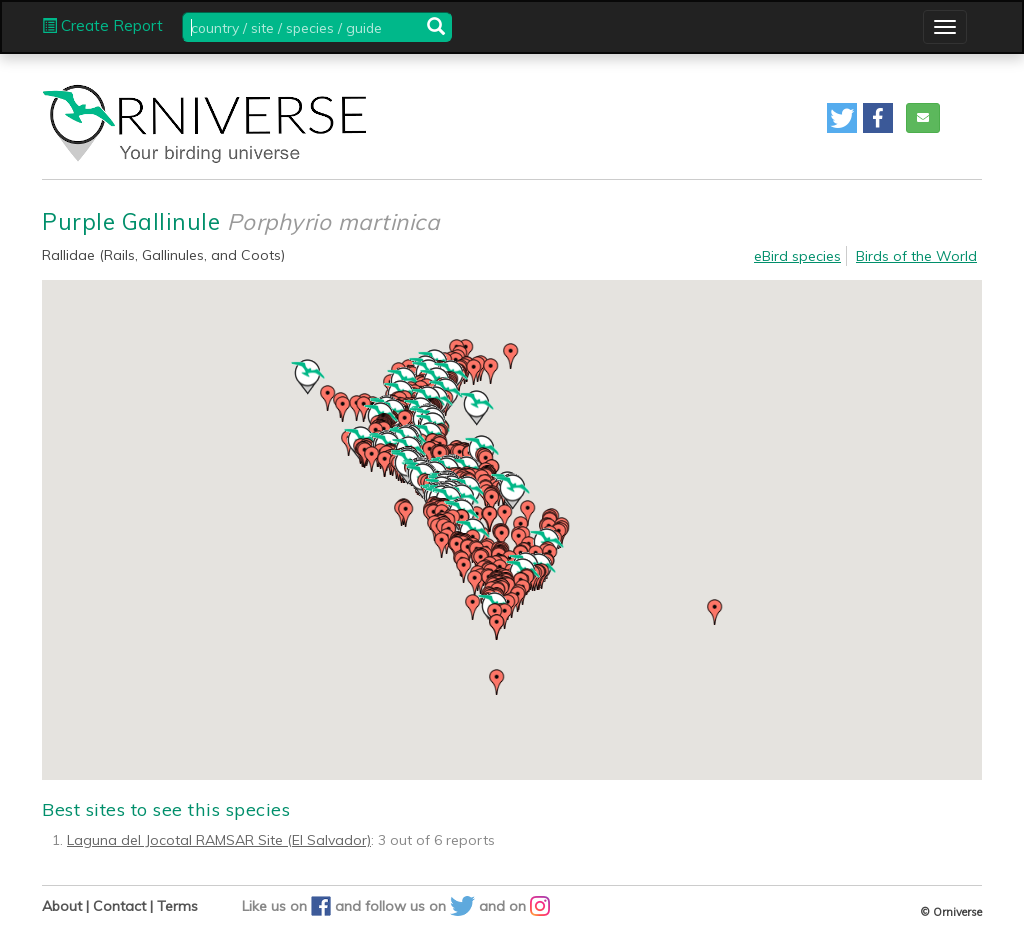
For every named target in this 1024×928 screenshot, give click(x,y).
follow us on (422, 906)
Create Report (102, 25)
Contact (119, 906)
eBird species (797, 256)
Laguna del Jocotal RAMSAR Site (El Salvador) (219, 840)
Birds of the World (916, 256)
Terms (177, 906)
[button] (842, 118)
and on (514, 906)
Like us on (288, 906)
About (62, 906)
